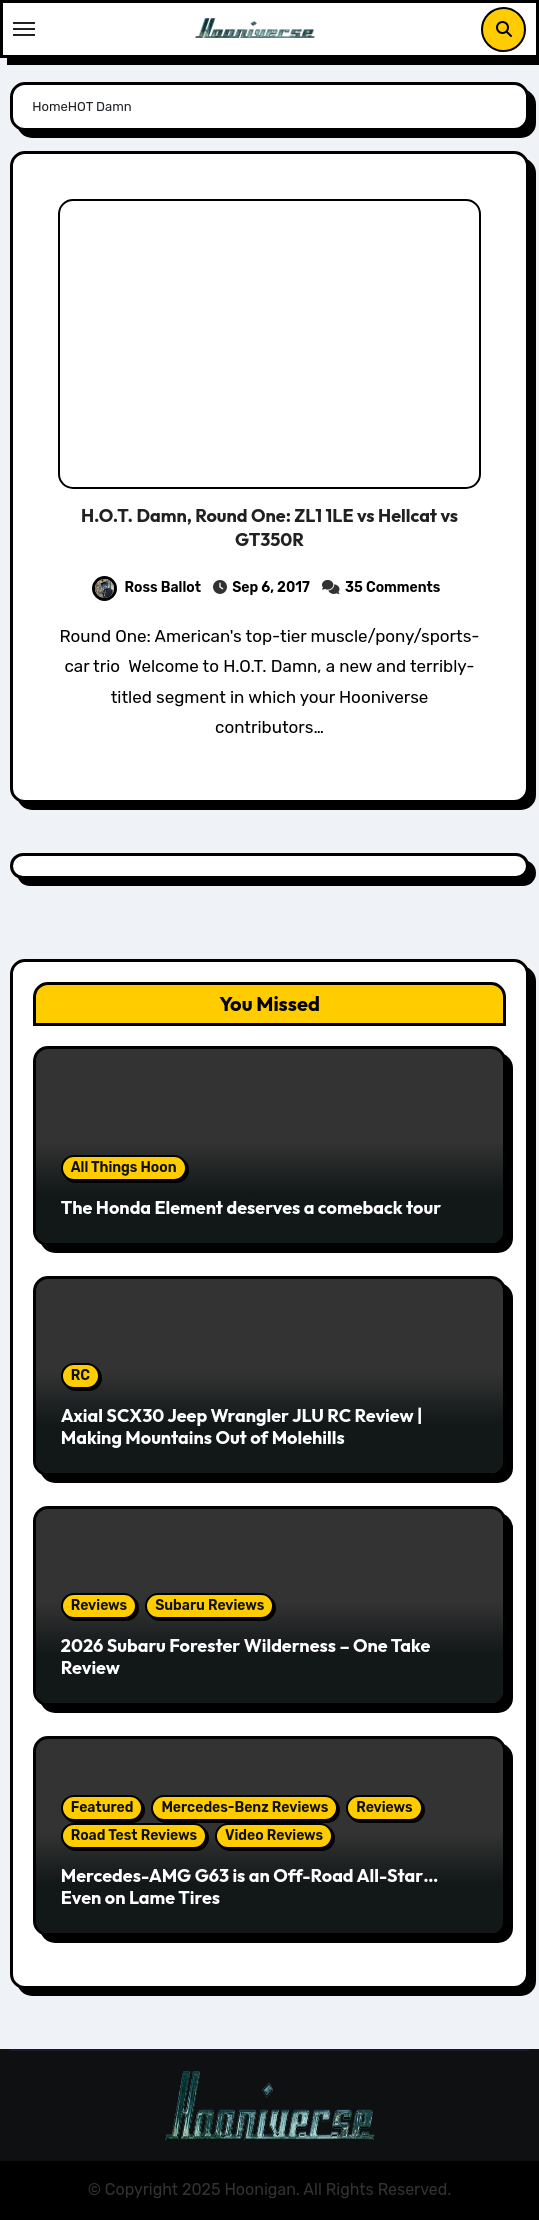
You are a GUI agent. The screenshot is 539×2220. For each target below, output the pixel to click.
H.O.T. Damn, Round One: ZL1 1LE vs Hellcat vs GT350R (269, 527)
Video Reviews (274, 1835)
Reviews (99, 1605)
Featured (102, 1807)
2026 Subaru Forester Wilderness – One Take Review (246, 1656)
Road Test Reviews (134, 1835)
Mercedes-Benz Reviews (244, 1807)
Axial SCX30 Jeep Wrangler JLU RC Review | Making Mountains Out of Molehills (242, 1426)
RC (80, 1375)
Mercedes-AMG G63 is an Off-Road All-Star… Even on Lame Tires (250, 1886)
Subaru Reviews (209, 1605)
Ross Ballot (146, 587)
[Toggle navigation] (24, 29)
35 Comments (392, 587)
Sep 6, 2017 (271, 587)
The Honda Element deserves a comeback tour (251, 1207)
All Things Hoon (124, 1167)
